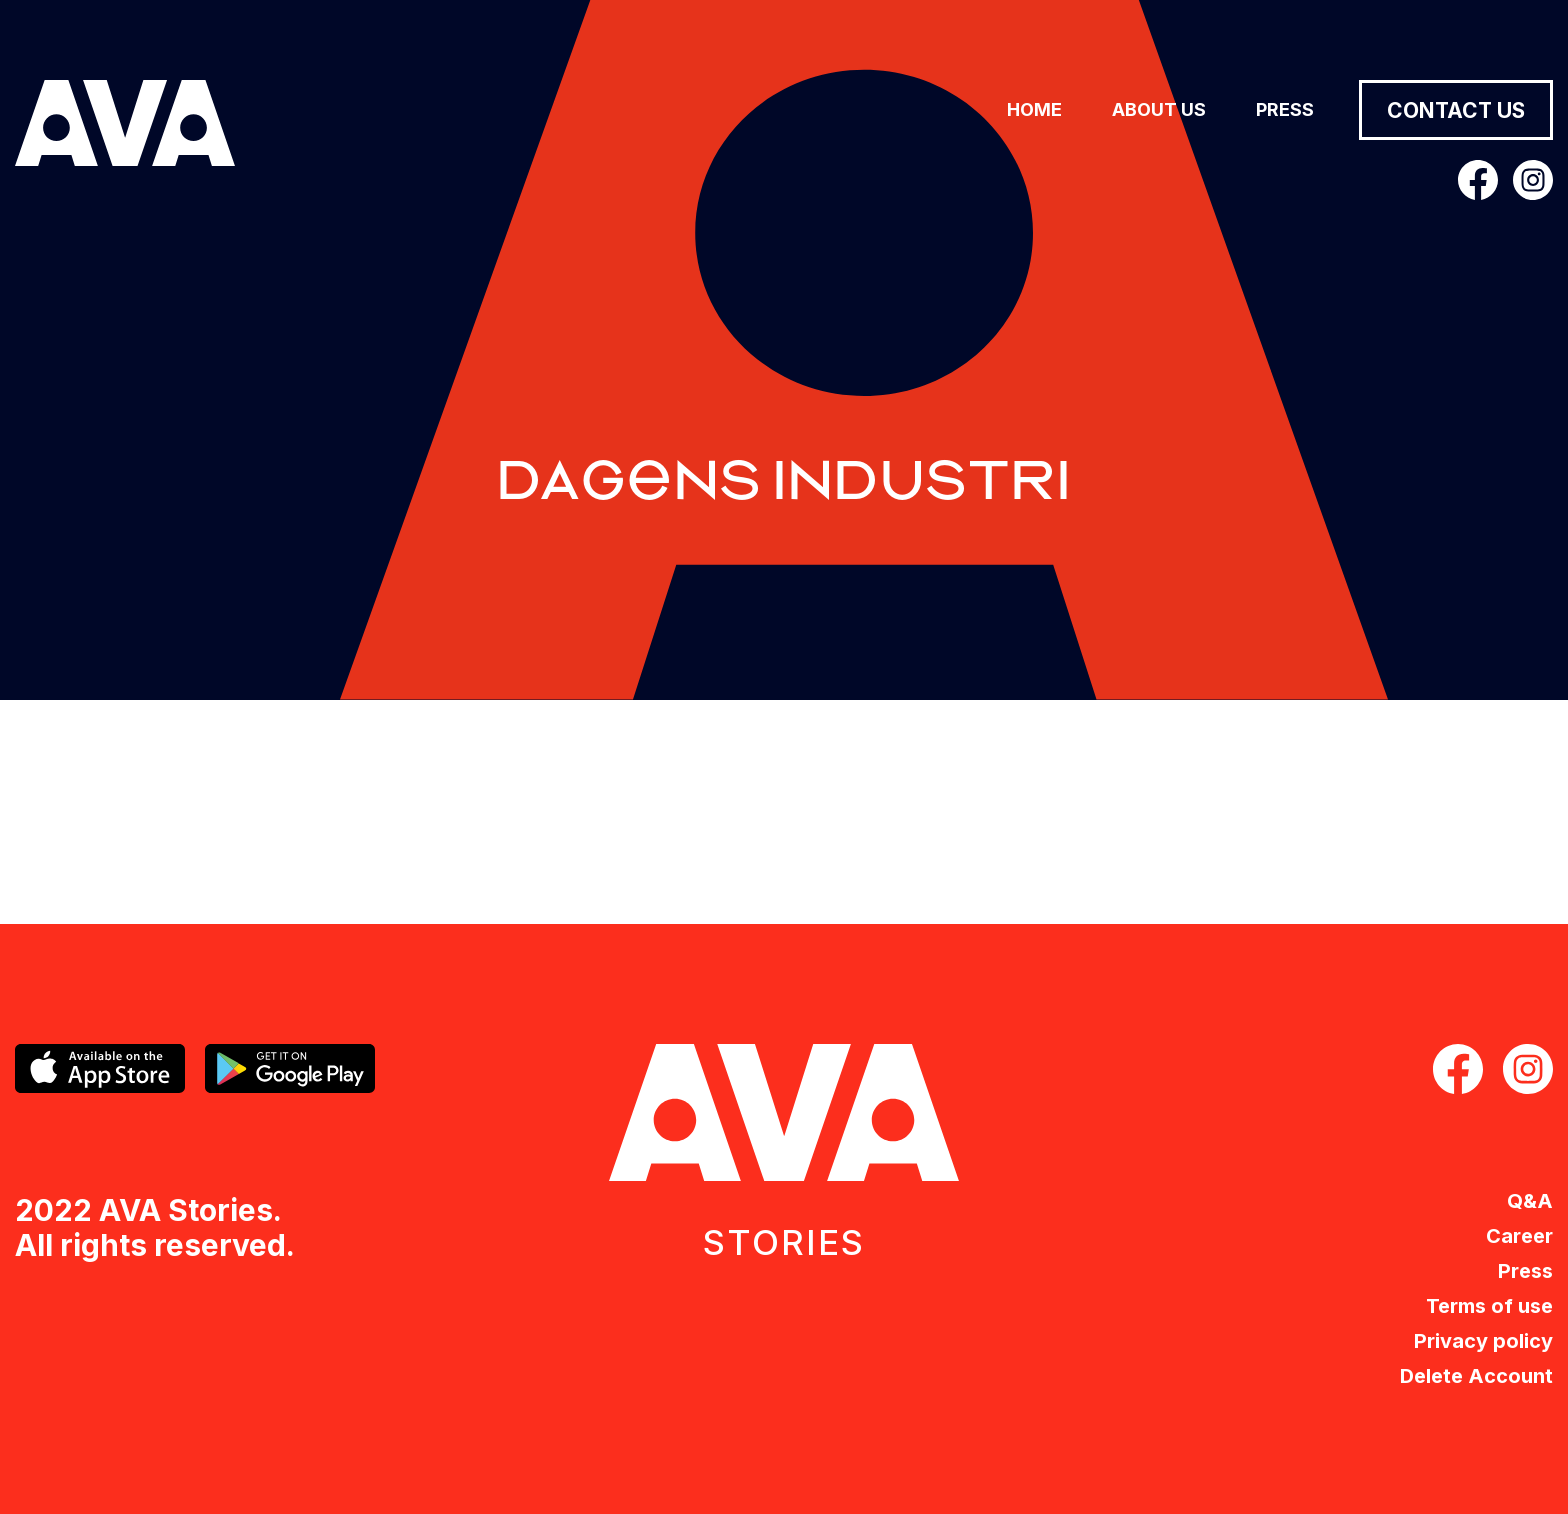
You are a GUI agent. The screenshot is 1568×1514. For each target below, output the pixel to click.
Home (1034, 109)
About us (1159, 109)
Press (1285, 109)
